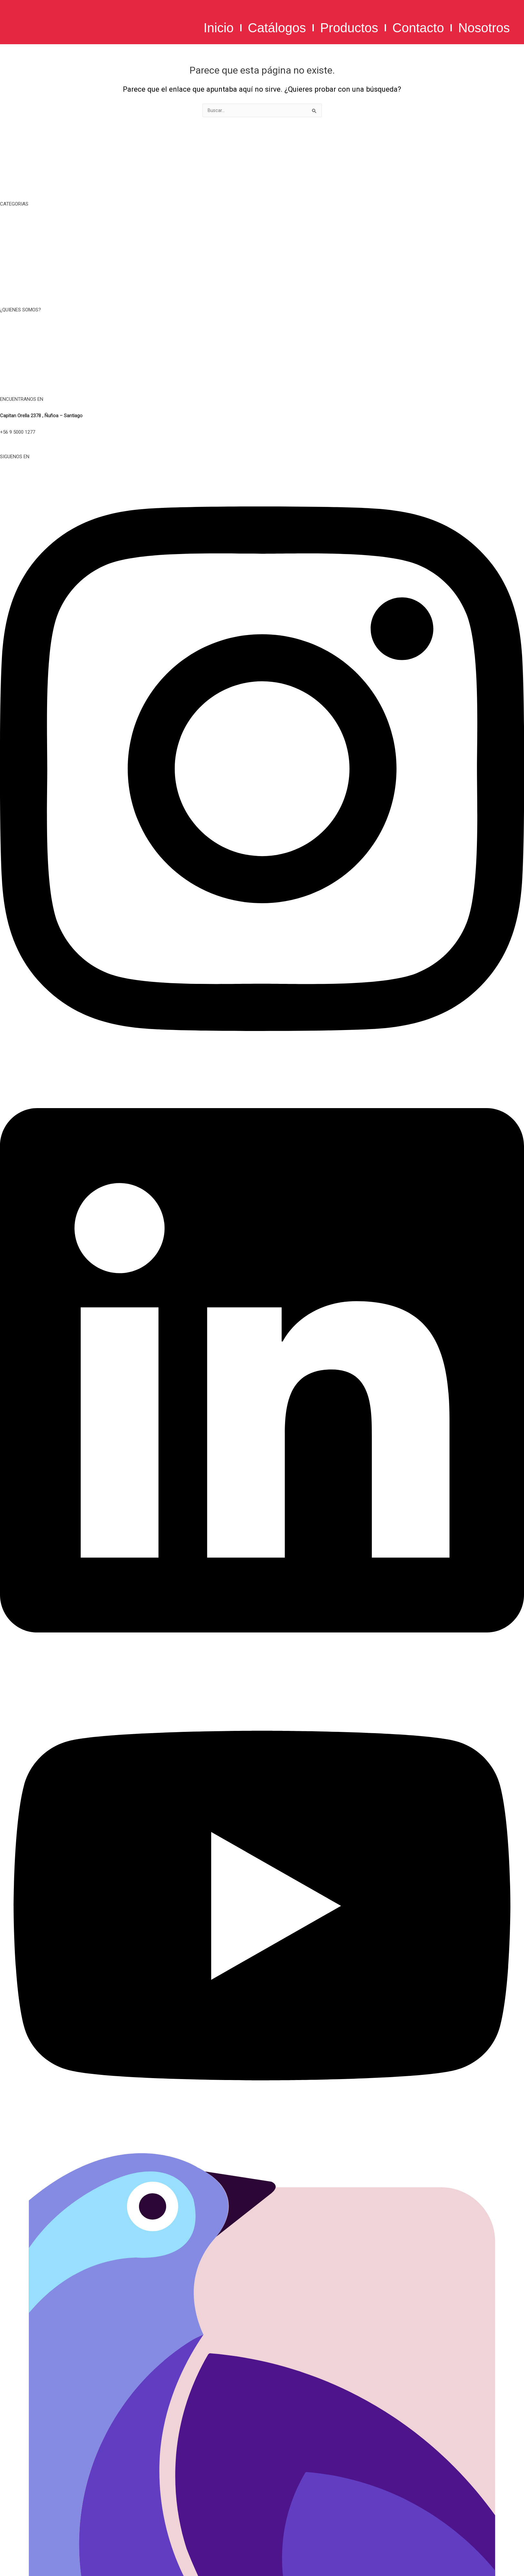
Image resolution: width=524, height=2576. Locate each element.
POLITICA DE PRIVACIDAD (262, 358)
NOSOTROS (262, 326)
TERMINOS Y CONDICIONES (262, 343)
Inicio (218, 28)
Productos (349, 28)
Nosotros (484, 28)
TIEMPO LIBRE (262, 221)
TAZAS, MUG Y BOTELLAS (262, 237)
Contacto (418, 28)
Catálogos (277, 28)
